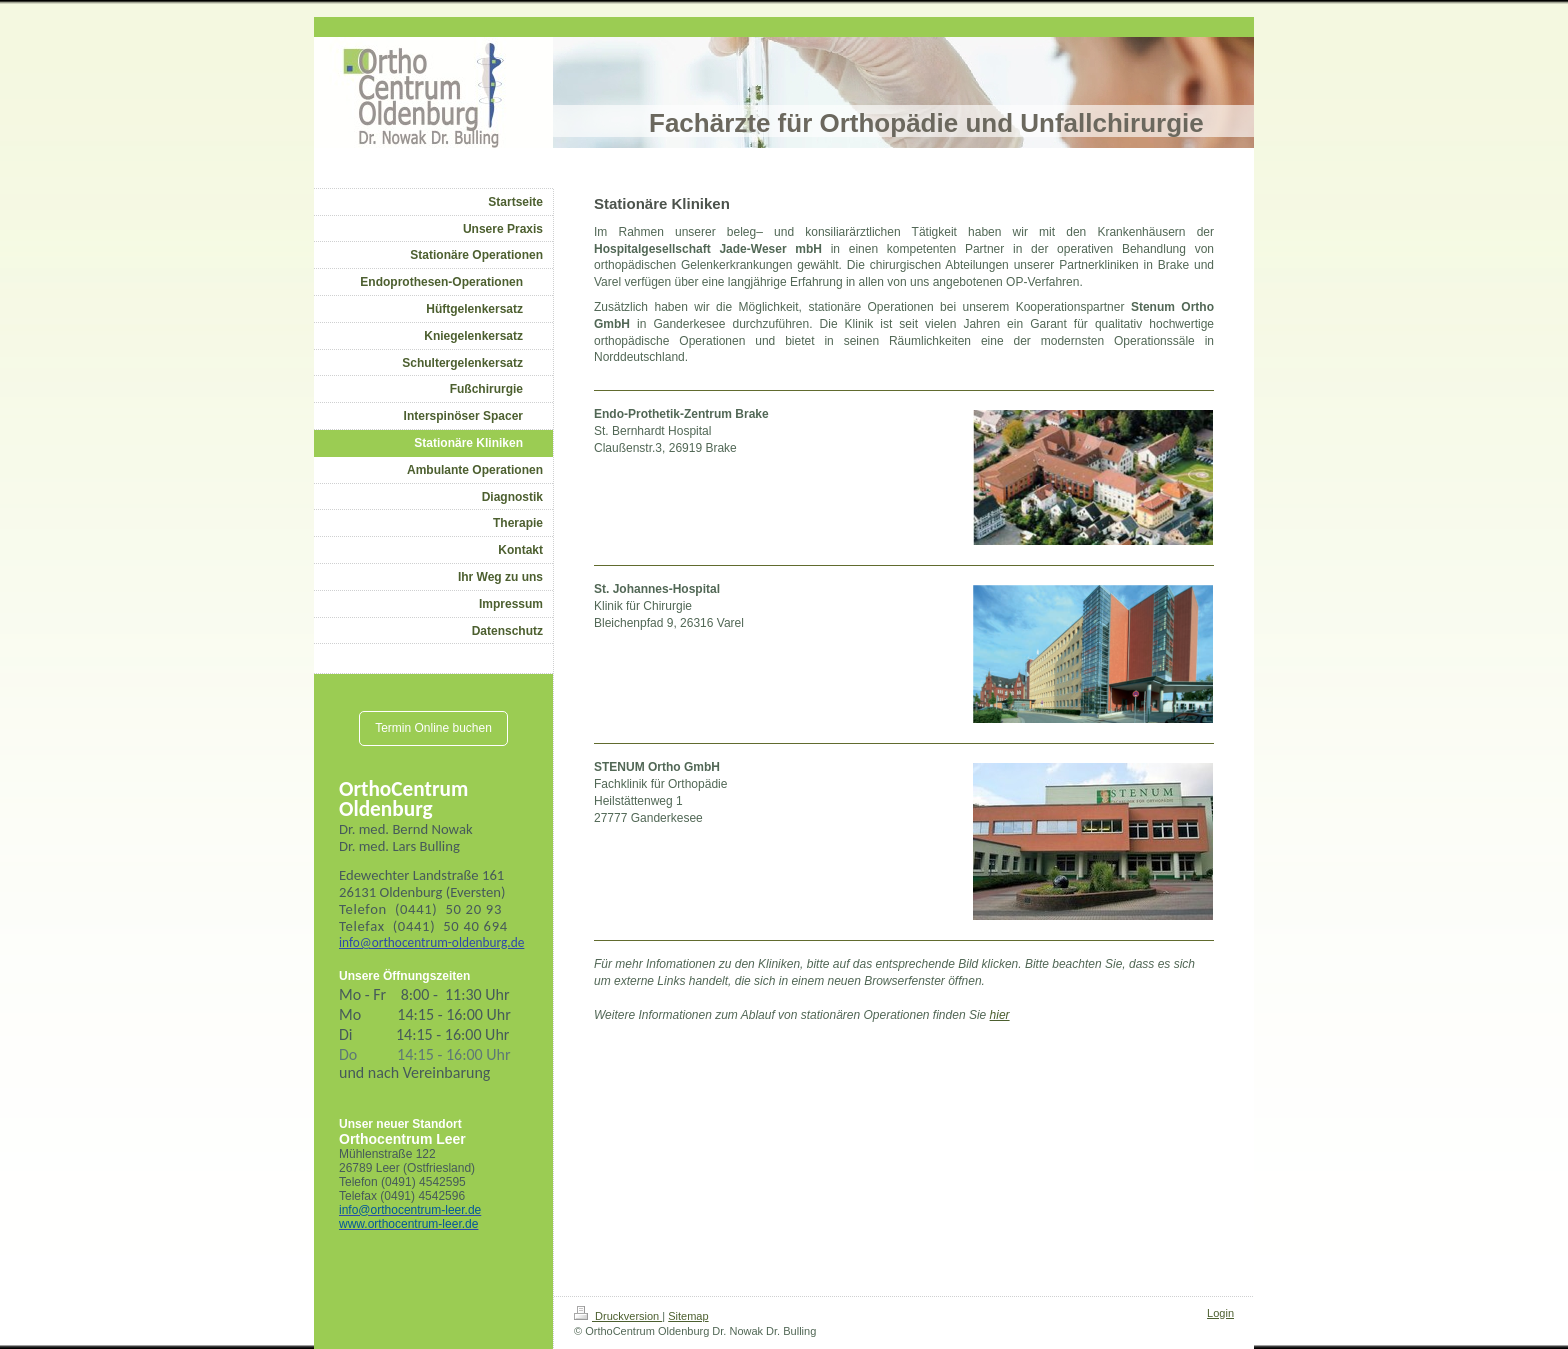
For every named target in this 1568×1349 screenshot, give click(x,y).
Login (1220, 1313)
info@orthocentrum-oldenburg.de (431, 942)
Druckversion (618, 1316)
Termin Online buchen (433, 728)
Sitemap (688, 1316)
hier (1000, 1015)
